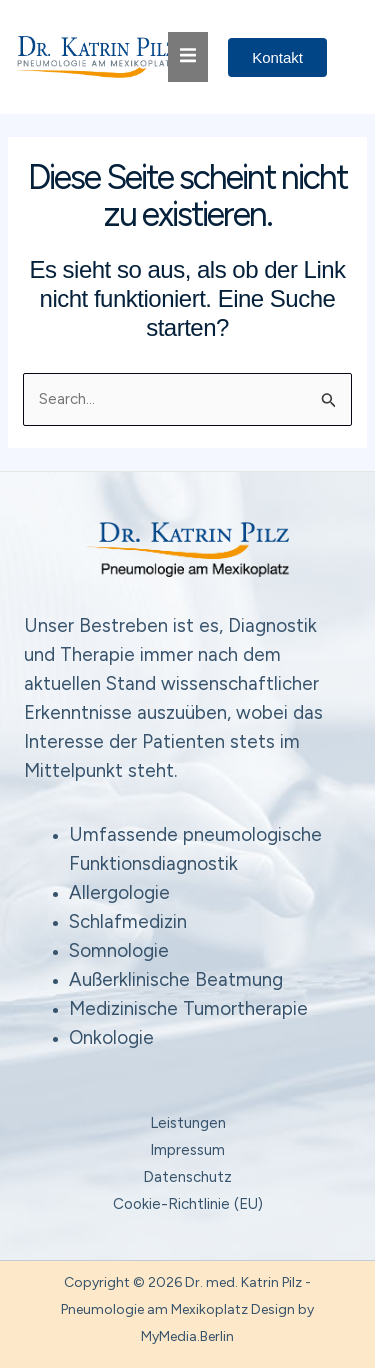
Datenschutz (187, 1177)
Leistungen (188, 1123)
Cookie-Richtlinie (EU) (188, 1204)
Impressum (187, 1150)
